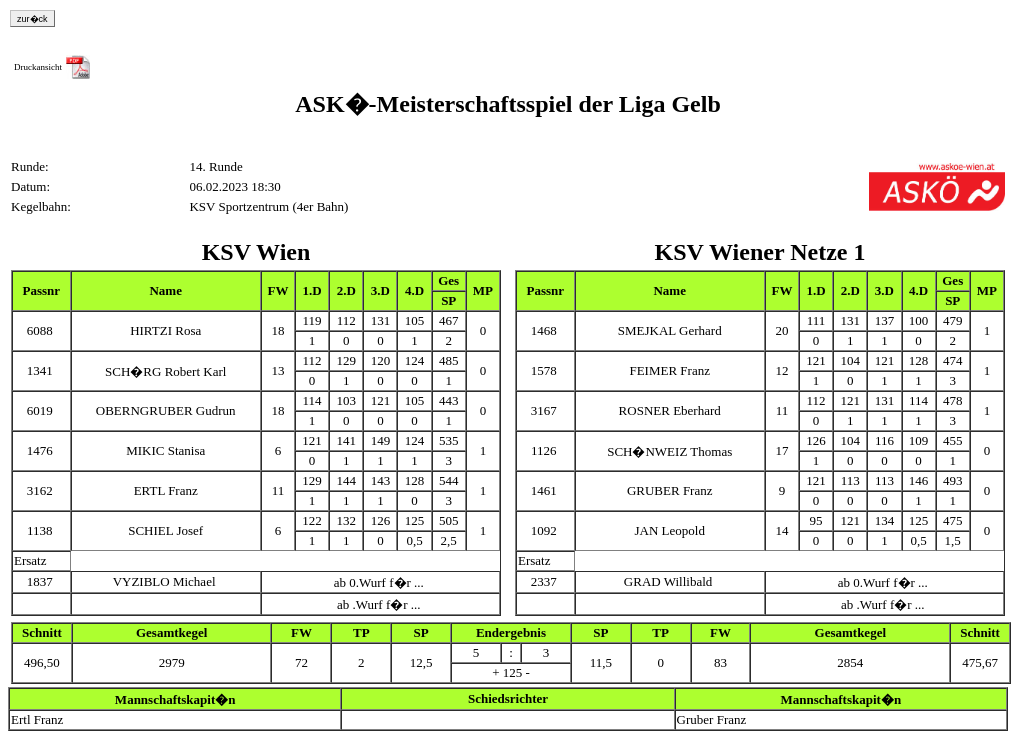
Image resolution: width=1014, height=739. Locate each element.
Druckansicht (38, 67)
